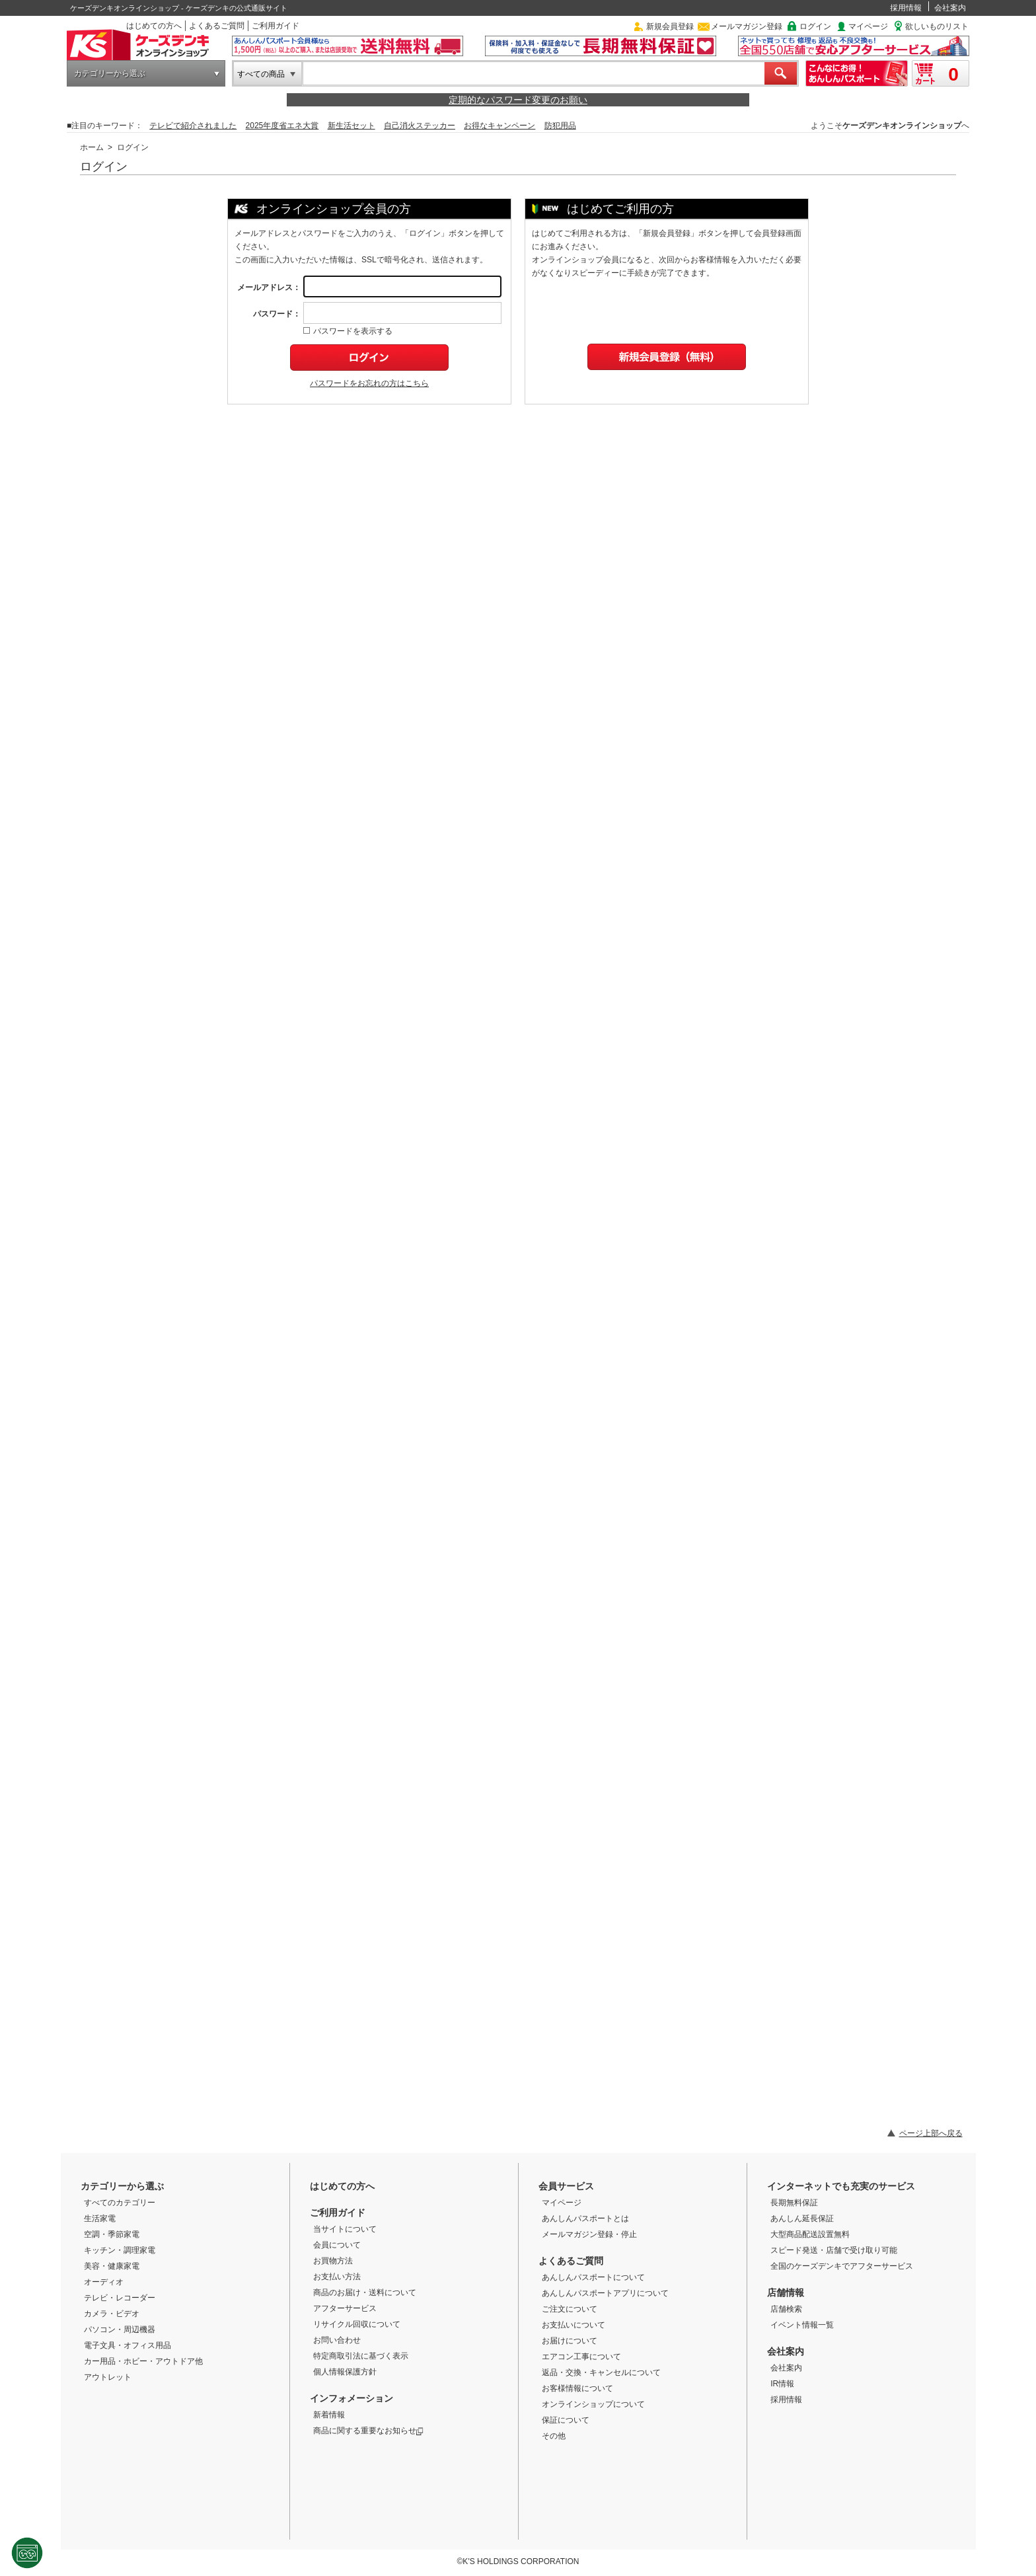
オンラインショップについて (593, 2404)
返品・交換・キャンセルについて (601, 2372)
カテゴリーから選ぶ (109, 73)
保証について (565, 2420)
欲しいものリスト (937, 26)
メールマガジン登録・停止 (589, 2234)
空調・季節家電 (111, 2234)
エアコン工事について (581, 2356)
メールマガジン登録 (746, 26)
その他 (554, 2436)
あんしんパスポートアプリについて (605, 2293)
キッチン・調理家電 (119, 2250)
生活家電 (100, 2218)
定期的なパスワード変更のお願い (518, 100)
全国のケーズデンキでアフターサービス (841, 2266)
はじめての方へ (154, 25)
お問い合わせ (337, 2340)
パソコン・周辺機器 (119, 2329)
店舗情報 (785, 2292)
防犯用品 (560, 125)
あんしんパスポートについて (593, 2277)
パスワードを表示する (347, 331)
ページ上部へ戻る (931, 2133)
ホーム (92, 147)
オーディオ (104, 2282)
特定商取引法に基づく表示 (360, 2356)
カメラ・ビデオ (111, 2313)
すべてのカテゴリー (119, 2202)
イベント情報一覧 (802, 2325)
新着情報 (329, 2414)
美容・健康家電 (111, 2266)
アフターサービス (345, 2308)
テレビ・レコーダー (119, 2297)
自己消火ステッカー (419, 125)
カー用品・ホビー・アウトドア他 (143, 2361)
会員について (337, 2245)
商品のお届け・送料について (364, 2292)
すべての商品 (261, 74)
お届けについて (569, 2340)
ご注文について (569, 2309)
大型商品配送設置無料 (810, 2234)
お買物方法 (333, 2260)
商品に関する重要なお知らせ (368, 2430)
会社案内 (950, 8)
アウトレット (107, 2377)
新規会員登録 (670, 26)
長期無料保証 (794, 2202)
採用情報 (906, 8)
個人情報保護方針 (345, 2371)
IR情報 (782, 2383)
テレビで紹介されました (193, 125)
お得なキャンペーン (499, 125)
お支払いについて (573, 2325)
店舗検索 (786, 2309)
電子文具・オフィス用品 (127, 2345)
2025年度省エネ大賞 (282, 125)
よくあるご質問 (216, 25)
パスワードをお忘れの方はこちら (369, 383)
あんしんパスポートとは (585, 2218)
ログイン (815, 26)
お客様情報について (577, 2388)
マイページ (868, 26)
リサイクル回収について (356, 2324)
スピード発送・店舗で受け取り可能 (833, 2250)
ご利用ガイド (275, 25)
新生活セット (351, 125)
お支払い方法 (337, 2276)
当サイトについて (345, 2229)
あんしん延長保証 (802, 2218)
